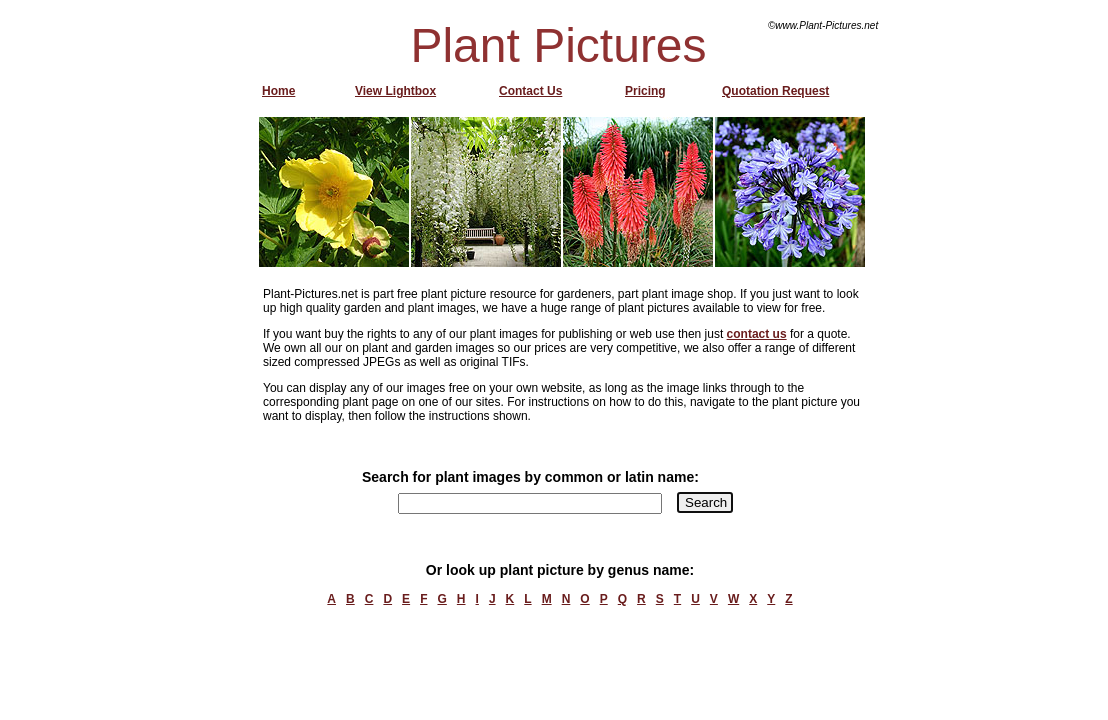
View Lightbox (395, 91)
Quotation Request (775, 91)
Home (278, 91)
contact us (757, 334)
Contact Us (530, 91)
